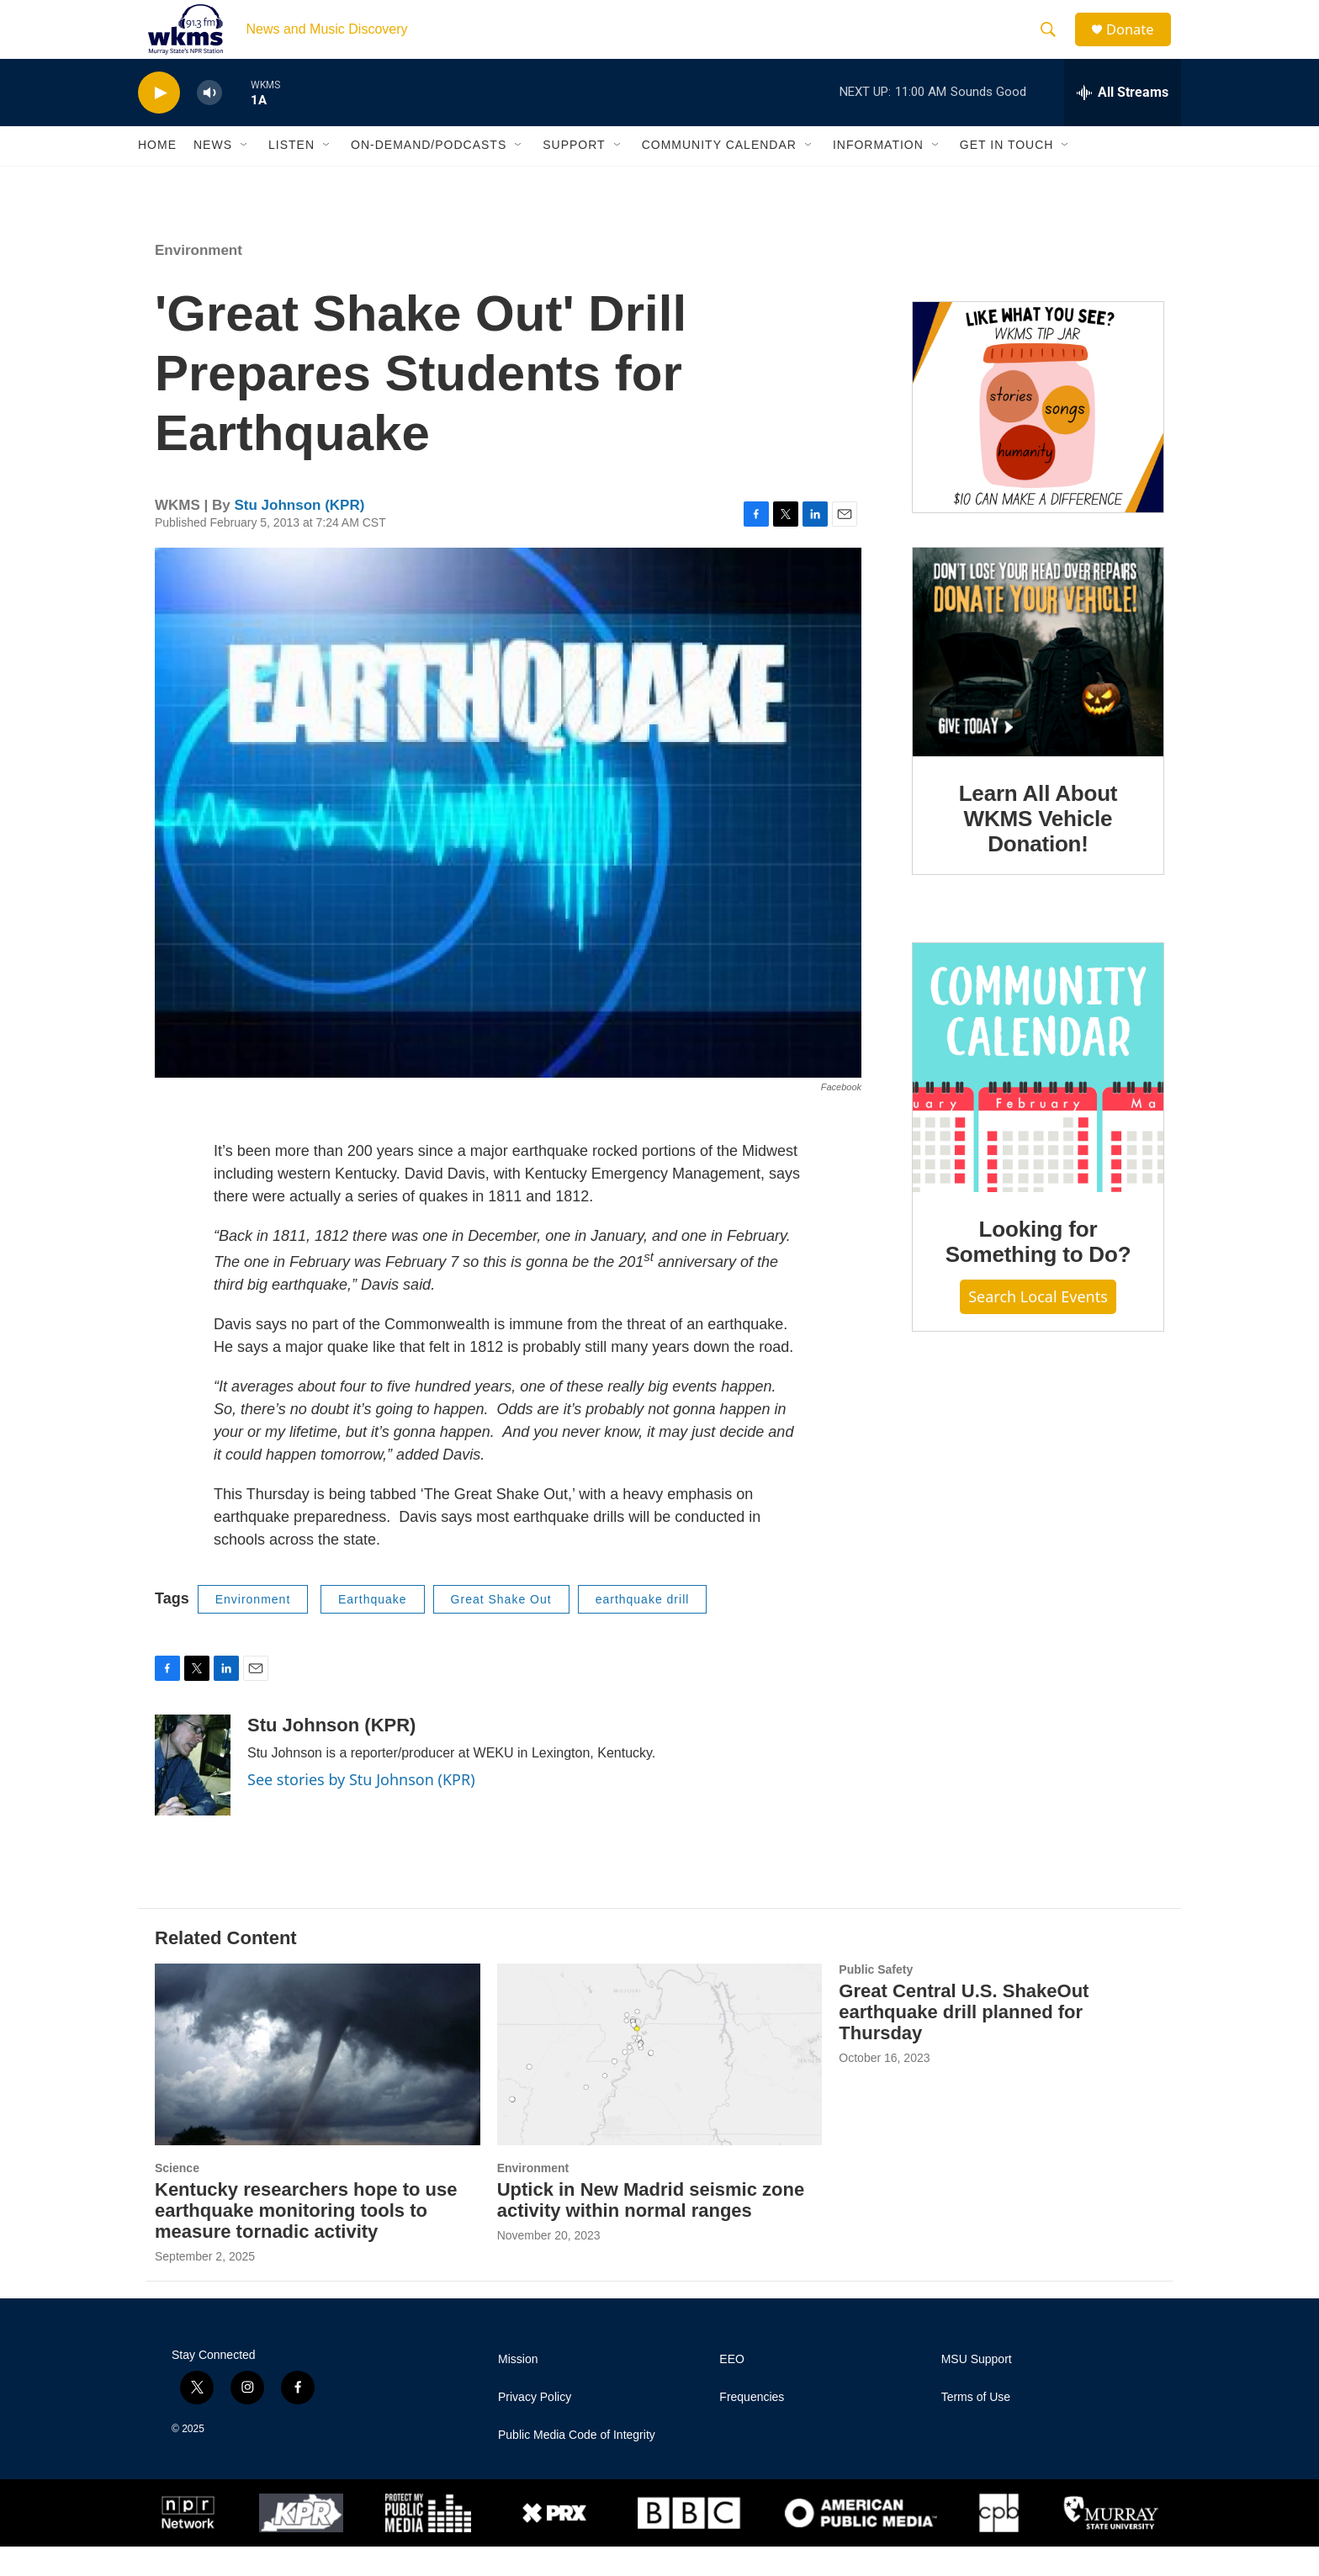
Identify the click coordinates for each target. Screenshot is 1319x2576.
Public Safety (876, 1999)
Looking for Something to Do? (1038, 1271)
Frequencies (751, 2426)
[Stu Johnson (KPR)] (192, 1795)
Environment (198, 280)
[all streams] (1122, 122)
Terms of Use (975, 2426)
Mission (518, 2389)
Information (878, 175)
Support (574, 175)
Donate (1138, 44)
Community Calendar (719, 175)
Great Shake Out (501, 1628)
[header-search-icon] (1054, 44)
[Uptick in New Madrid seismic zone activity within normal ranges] (660, 2084)
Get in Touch (1007, 175)
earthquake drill (643, 1628)
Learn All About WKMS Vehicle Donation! (1038, 848)
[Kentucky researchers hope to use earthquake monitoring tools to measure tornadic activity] (317, 2084)
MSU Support (976, 2389)
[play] (159, 122)
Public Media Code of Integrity (576, 2464)
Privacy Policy (534, 2426)
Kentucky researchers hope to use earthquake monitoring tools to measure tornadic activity (306, 2239)
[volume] (209, 122)
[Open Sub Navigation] (245, 175)
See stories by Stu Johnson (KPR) (361, 1809)
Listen (291, 175)
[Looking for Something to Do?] (1038, 1097)
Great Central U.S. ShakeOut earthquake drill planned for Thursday (964, 2041)
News (212, 175)
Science (177, 2197)
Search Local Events (1038, 1327)
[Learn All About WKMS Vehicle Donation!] (1038, 681)
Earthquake (372, 1628)
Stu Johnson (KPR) (299, 535)
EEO (731, 2389)
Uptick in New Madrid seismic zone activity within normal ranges (651, 2229)
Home (157, 175)
